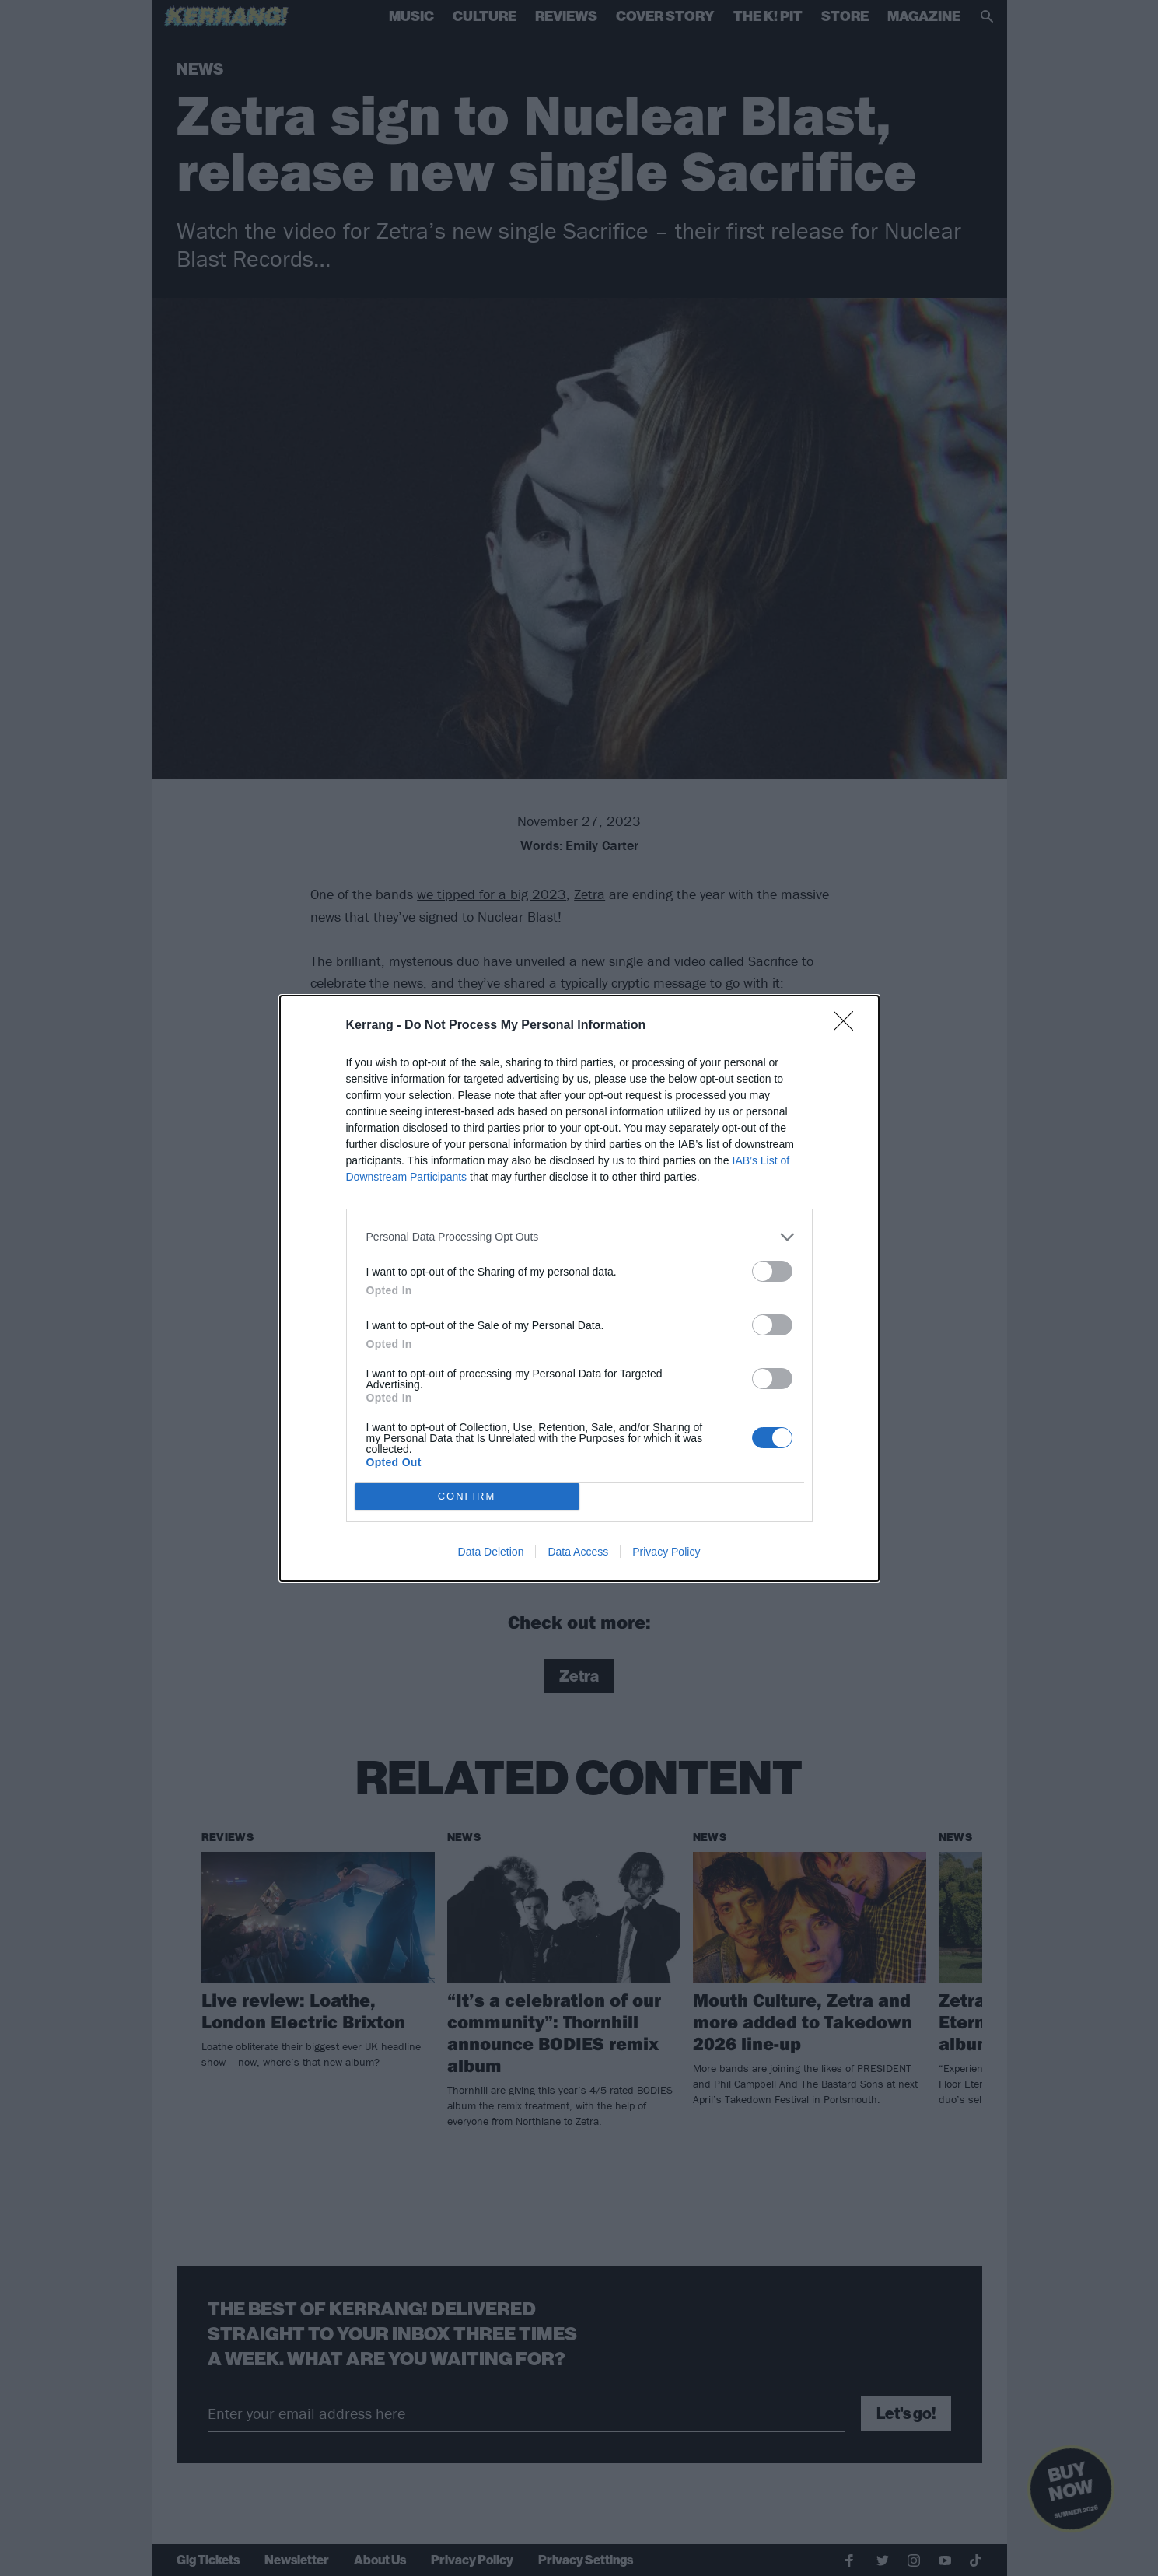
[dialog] (579, 1288)
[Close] (848, 1026)
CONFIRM (467, 1496)
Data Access (578, 1551)
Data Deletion (491, 1551)
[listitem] (579, 1237)
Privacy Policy (666, 1551)
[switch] (772, 1271)
